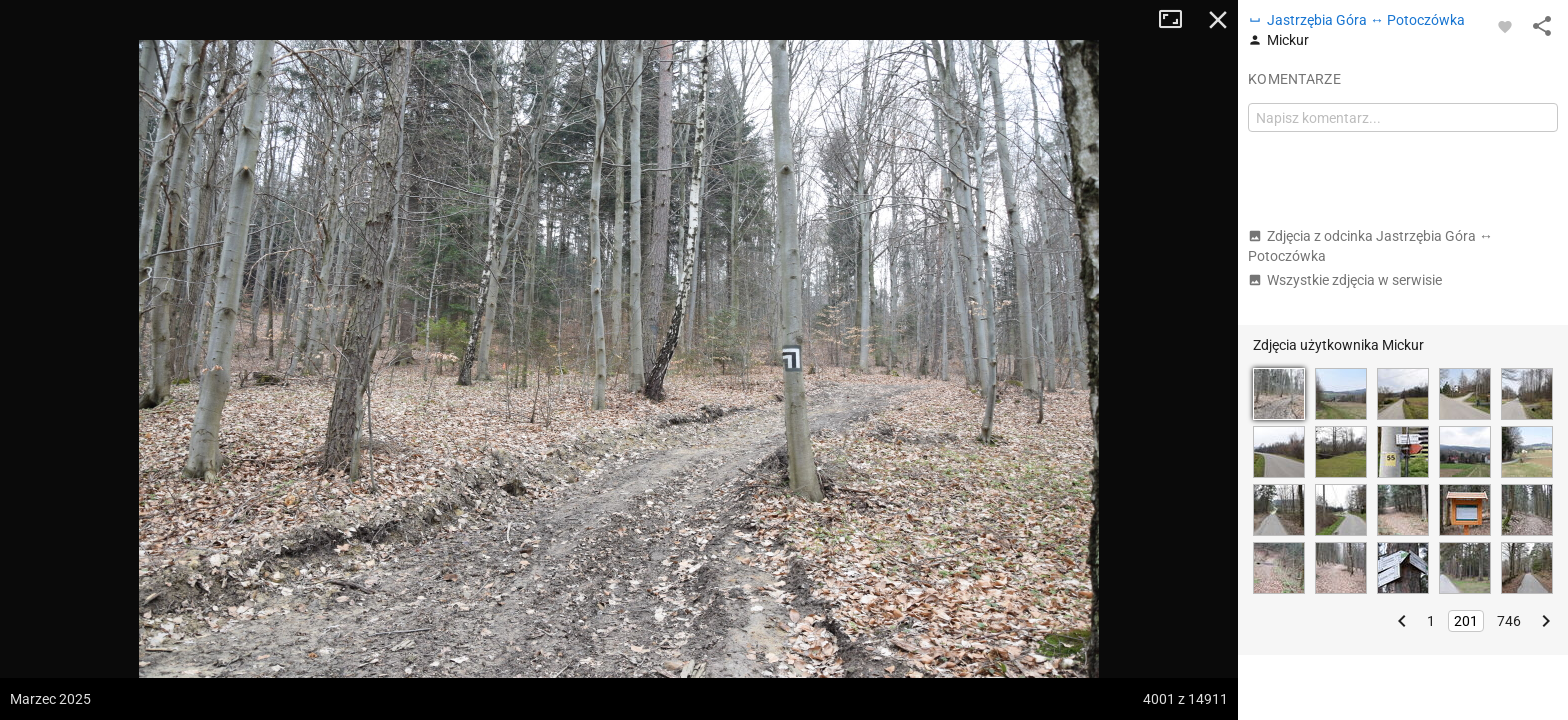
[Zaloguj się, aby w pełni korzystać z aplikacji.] (1505, 26)
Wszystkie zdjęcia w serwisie (1345, 280)
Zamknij (1218, 20)
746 (1509, 621)
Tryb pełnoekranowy (1178, 20)
